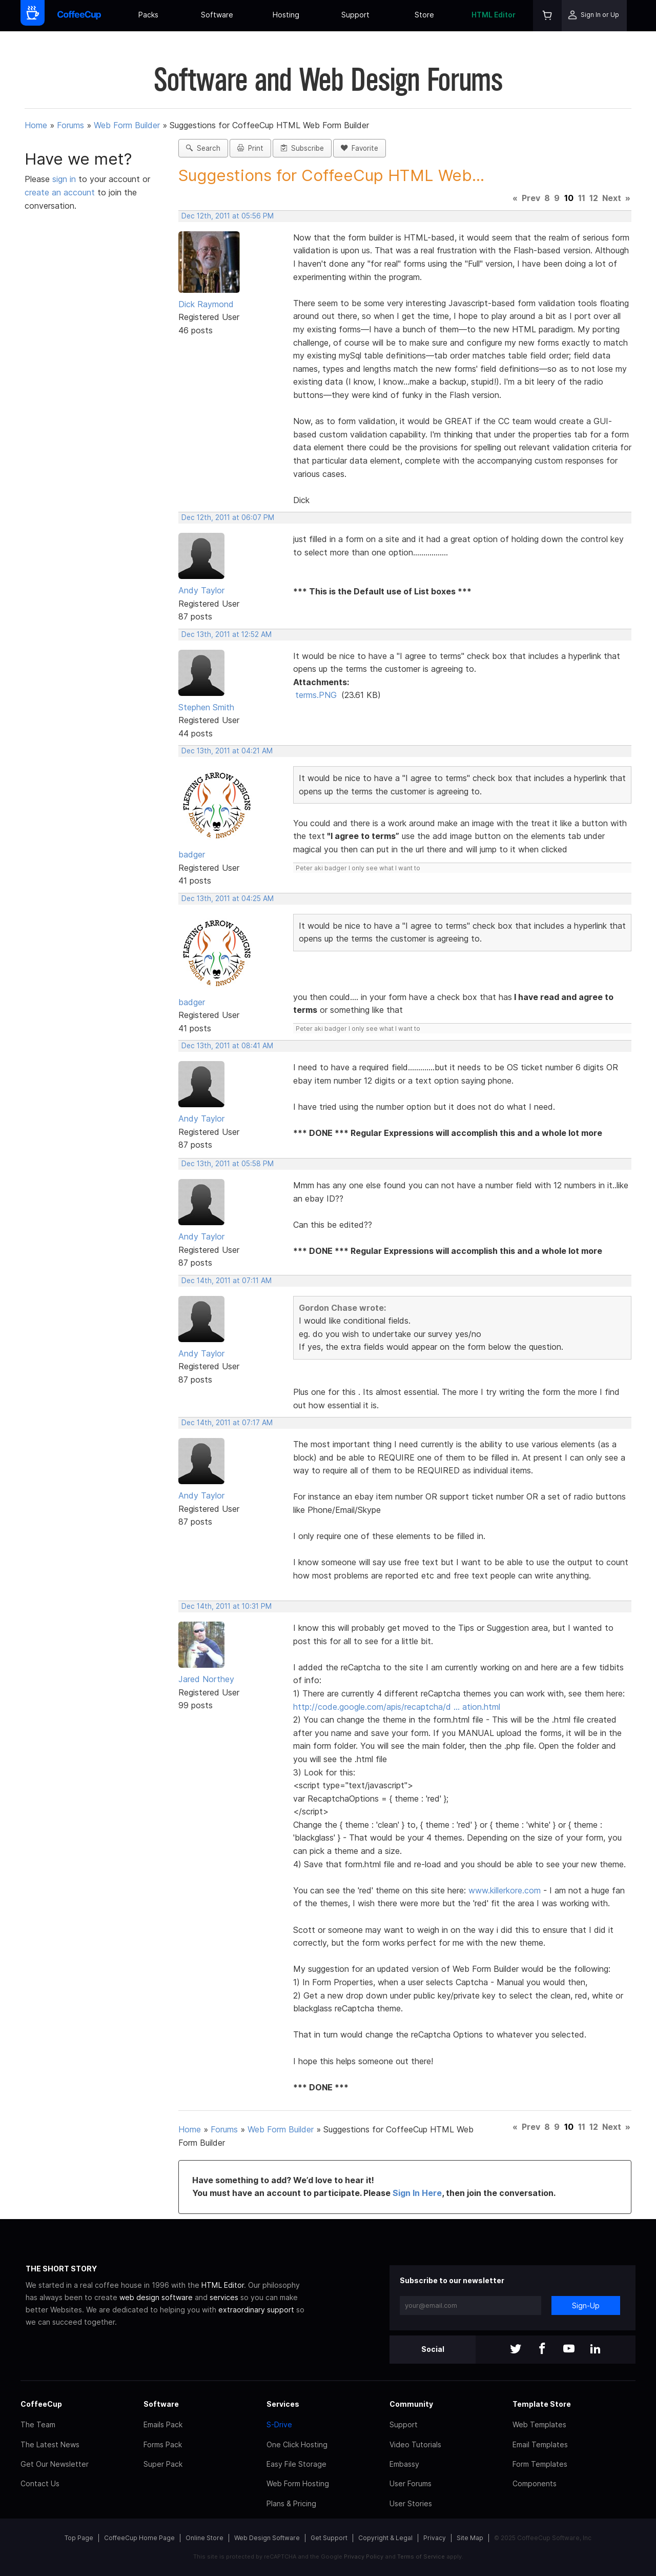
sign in (65, 179)
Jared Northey (206, 1679)
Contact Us (39, 2483)
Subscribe (302, 148)
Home (36, 125)
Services (282, 2404)
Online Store (204, 2538)
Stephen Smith (206, 707)
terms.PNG (316, 695)
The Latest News (49, 2444)
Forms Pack (163, 2444)
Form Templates (539, 2464)
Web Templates (539, 2424)
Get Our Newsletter (54, 2464)
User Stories (410, 2503)
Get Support (329, 2538)
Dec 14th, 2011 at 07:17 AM (227, 1423)
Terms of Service (421, 2556)
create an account (60, 192)
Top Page (79, 2538)
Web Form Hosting (297, 2483)
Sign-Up (586, 2305)
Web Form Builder (127, 125)
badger (191, 854)
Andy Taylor (201, 590)
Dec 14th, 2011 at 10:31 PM (226, 1606)
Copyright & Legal (385, 2538)
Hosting (286, 14)
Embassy (404, 2464)
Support (355, 14)
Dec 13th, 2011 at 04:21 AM (227, 751)
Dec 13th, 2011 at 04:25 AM (227, 898)
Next (611, 198)
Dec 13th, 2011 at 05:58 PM (227, 1164)
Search (203, 148)
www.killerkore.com (504, 1890)
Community (411, 2404)
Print (250, 148)
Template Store (541, 2404)
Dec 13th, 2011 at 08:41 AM (227, 1046)
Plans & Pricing (291, 2503)
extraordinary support (256, 2309)
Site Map (470, 2538)
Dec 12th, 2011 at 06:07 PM (227, 517)
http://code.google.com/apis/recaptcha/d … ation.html (396, 1707)
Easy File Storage (296, 2464)
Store (424, 14)
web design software (156, 2297)
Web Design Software (267, 2538)
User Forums (410, 2483)
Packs (148, 14)
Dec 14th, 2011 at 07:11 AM (226, 1280)
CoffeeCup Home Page (139, 2538)
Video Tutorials (415, 2444)
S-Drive (279, 2424)
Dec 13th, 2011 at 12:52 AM (226, 634)
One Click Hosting (296, 2444)
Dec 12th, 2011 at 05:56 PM (227, 216)
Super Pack (163, 2464)
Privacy (434, 2538)
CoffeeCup (41, 2404)
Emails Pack (163, 2424)
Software (217, 14)
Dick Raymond (206, 304)
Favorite (359, 148)
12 (593, 198)
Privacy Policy (363, 2556)
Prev (531, 198)
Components (534, 2483)
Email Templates (540, 2444)
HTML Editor (493, 14)
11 (581, 198)
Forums (70, 125)
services (224, 2297)
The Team (37, 2424)
